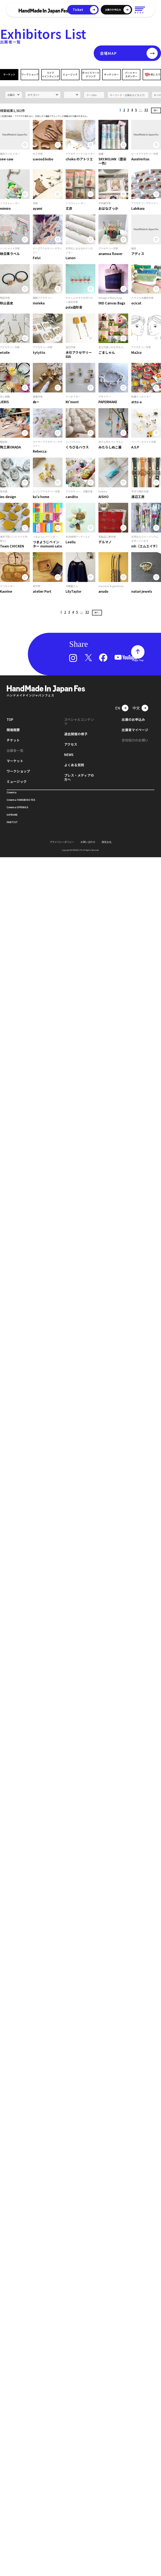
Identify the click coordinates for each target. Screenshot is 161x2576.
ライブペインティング (50, 74)
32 (146, 109)
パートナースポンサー (131, 74)
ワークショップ (29, 74)
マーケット (9, 74)
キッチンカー (111, 74)
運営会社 (106, 841)
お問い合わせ (87, 841)
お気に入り (152, 74)
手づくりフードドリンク (90, 74)
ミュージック (70, 74)
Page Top (137, 659)
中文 (136, 706)
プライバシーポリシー (62, 841)
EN (117, 706)
